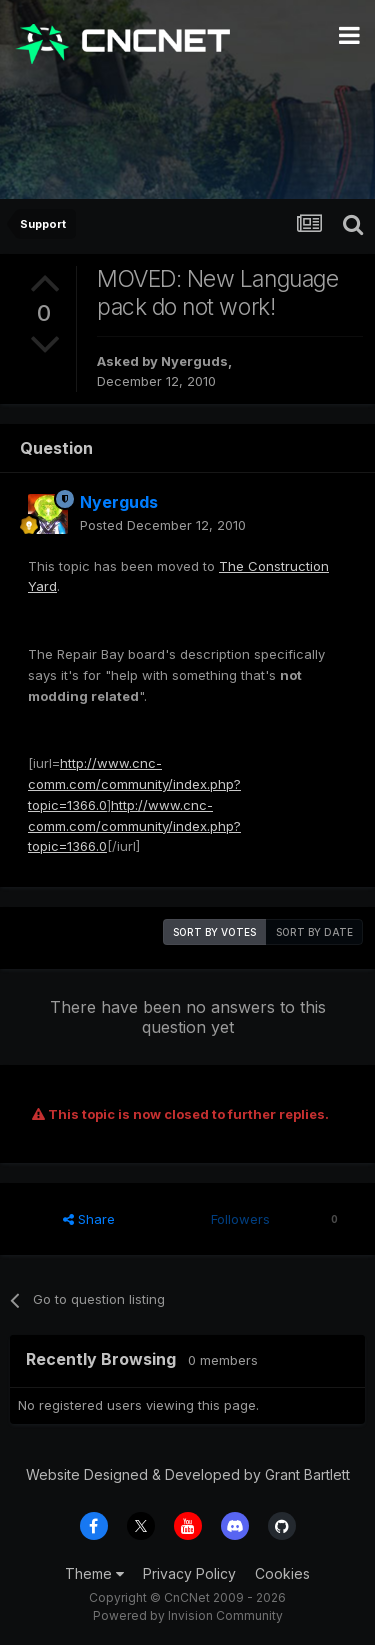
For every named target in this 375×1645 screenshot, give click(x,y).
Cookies (282, 1573)
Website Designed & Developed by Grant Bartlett (188, 1474)
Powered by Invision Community (188, 1615)
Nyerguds (194, 361)
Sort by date (314, 932)
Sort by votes (214, 932)
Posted (163, 525)
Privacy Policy (189, 1573)
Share (89, 1219)
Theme (94, 1573)
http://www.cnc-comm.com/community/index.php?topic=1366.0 (134, 784)
